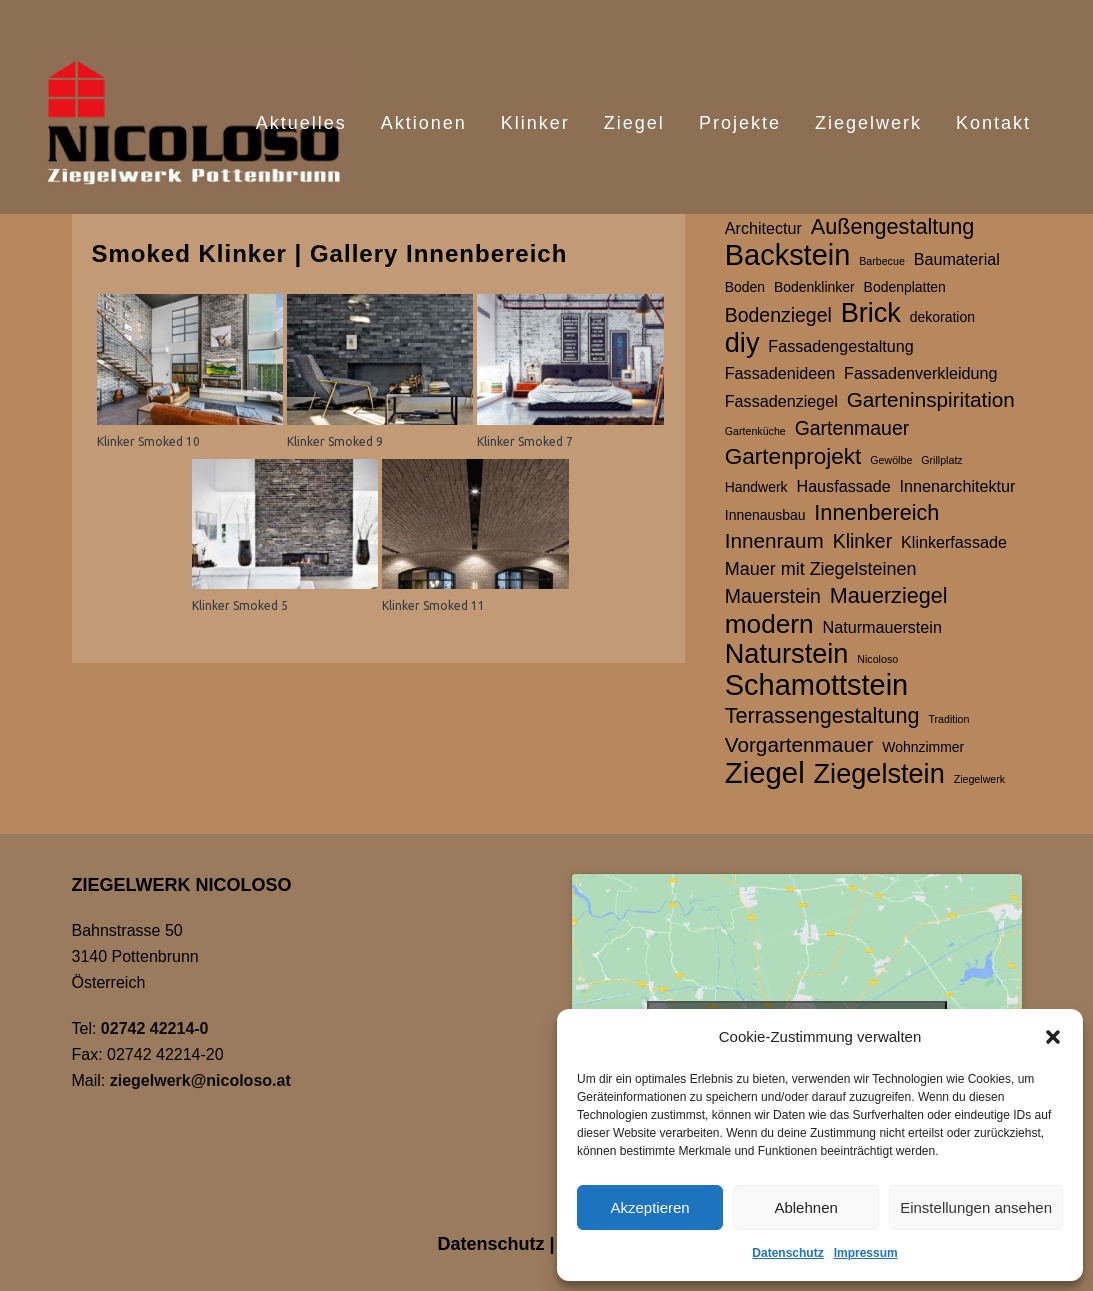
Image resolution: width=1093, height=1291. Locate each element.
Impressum (866, 1253)
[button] (1053, 1037)
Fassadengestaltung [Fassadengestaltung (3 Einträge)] (840, 346)
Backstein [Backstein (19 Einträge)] (788, 255)
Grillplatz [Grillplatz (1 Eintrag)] (941, 460)
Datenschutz (787, 1253)
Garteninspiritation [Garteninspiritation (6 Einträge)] (931, 399)
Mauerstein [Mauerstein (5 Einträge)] (773, 596)
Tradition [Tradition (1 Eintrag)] (948, 719)
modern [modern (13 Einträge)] (769, 624)
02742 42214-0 (155, 1028)
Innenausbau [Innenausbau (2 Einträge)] (765, 515)
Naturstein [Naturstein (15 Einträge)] (787, 654)
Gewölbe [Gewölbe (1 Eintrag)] (891, 460)
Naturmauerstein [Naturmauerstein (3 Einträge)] (882, 627)
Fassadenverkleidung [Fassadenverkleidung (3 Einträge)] (920, 373)
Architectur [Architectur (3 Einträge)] (763, 228)
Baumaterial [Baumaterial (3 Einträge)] (957, 259)
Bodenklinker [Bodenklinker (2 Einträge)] (814, 287)
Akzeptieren (649, 1207)
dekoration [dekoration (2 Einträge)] (942, 317)
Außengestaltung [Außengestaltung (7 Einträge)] (893, 226)
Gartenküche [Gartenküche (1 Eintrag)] (755, 431)
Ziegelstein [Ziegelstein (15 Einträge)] (879, 774)
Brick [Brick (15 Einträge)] (871, 313)
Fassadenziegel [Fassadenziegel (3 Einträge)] (781, 401)
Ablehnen (805, 1207)
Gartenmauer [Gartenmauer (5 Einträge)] (852, 428)
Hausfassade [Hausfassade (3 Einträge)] (843, 486)
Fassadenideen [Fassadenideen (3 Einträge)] (780, 373)
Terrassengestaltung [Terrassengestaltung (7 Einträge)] (822, 715)
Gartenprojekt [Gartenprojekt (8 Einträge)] (793, 456)
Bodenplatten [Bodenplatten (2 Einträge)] (905, 287)
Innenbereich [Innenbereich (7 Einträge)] (876, 512)
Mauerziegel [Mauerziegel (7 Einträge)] (889, 595)
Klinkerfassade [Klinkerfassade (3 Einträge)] (954, 542)
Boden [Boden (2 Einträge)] (745, 287)
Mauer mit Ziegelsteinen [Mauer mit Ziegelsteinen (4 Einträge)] (821, 569)
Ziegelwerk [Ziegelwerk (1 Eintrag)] (980, 779)
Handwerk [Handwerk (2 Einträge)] (756, 487)
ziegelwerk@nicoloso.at (200, 1080)
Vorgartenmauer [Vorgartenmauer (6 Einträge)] (799, 744)
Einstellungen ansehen (976, 1207)
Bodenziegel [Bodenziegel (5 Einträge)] (778, 315)
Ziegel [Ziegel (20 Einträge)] (765, 773)
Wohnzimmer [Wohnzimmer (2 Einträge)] (923, 747)
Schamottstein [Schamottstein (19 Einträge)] (816, 685)
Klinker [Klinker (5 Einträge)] (862, 541)
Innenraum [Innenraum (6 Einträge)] (774, 540)
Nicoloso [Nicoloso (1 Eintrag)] (877, 659)
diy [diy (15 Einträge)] (742, 343)
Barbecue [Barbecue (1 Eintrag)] (882, 261)
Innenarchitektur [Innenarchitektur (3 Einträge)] (958, 486)
